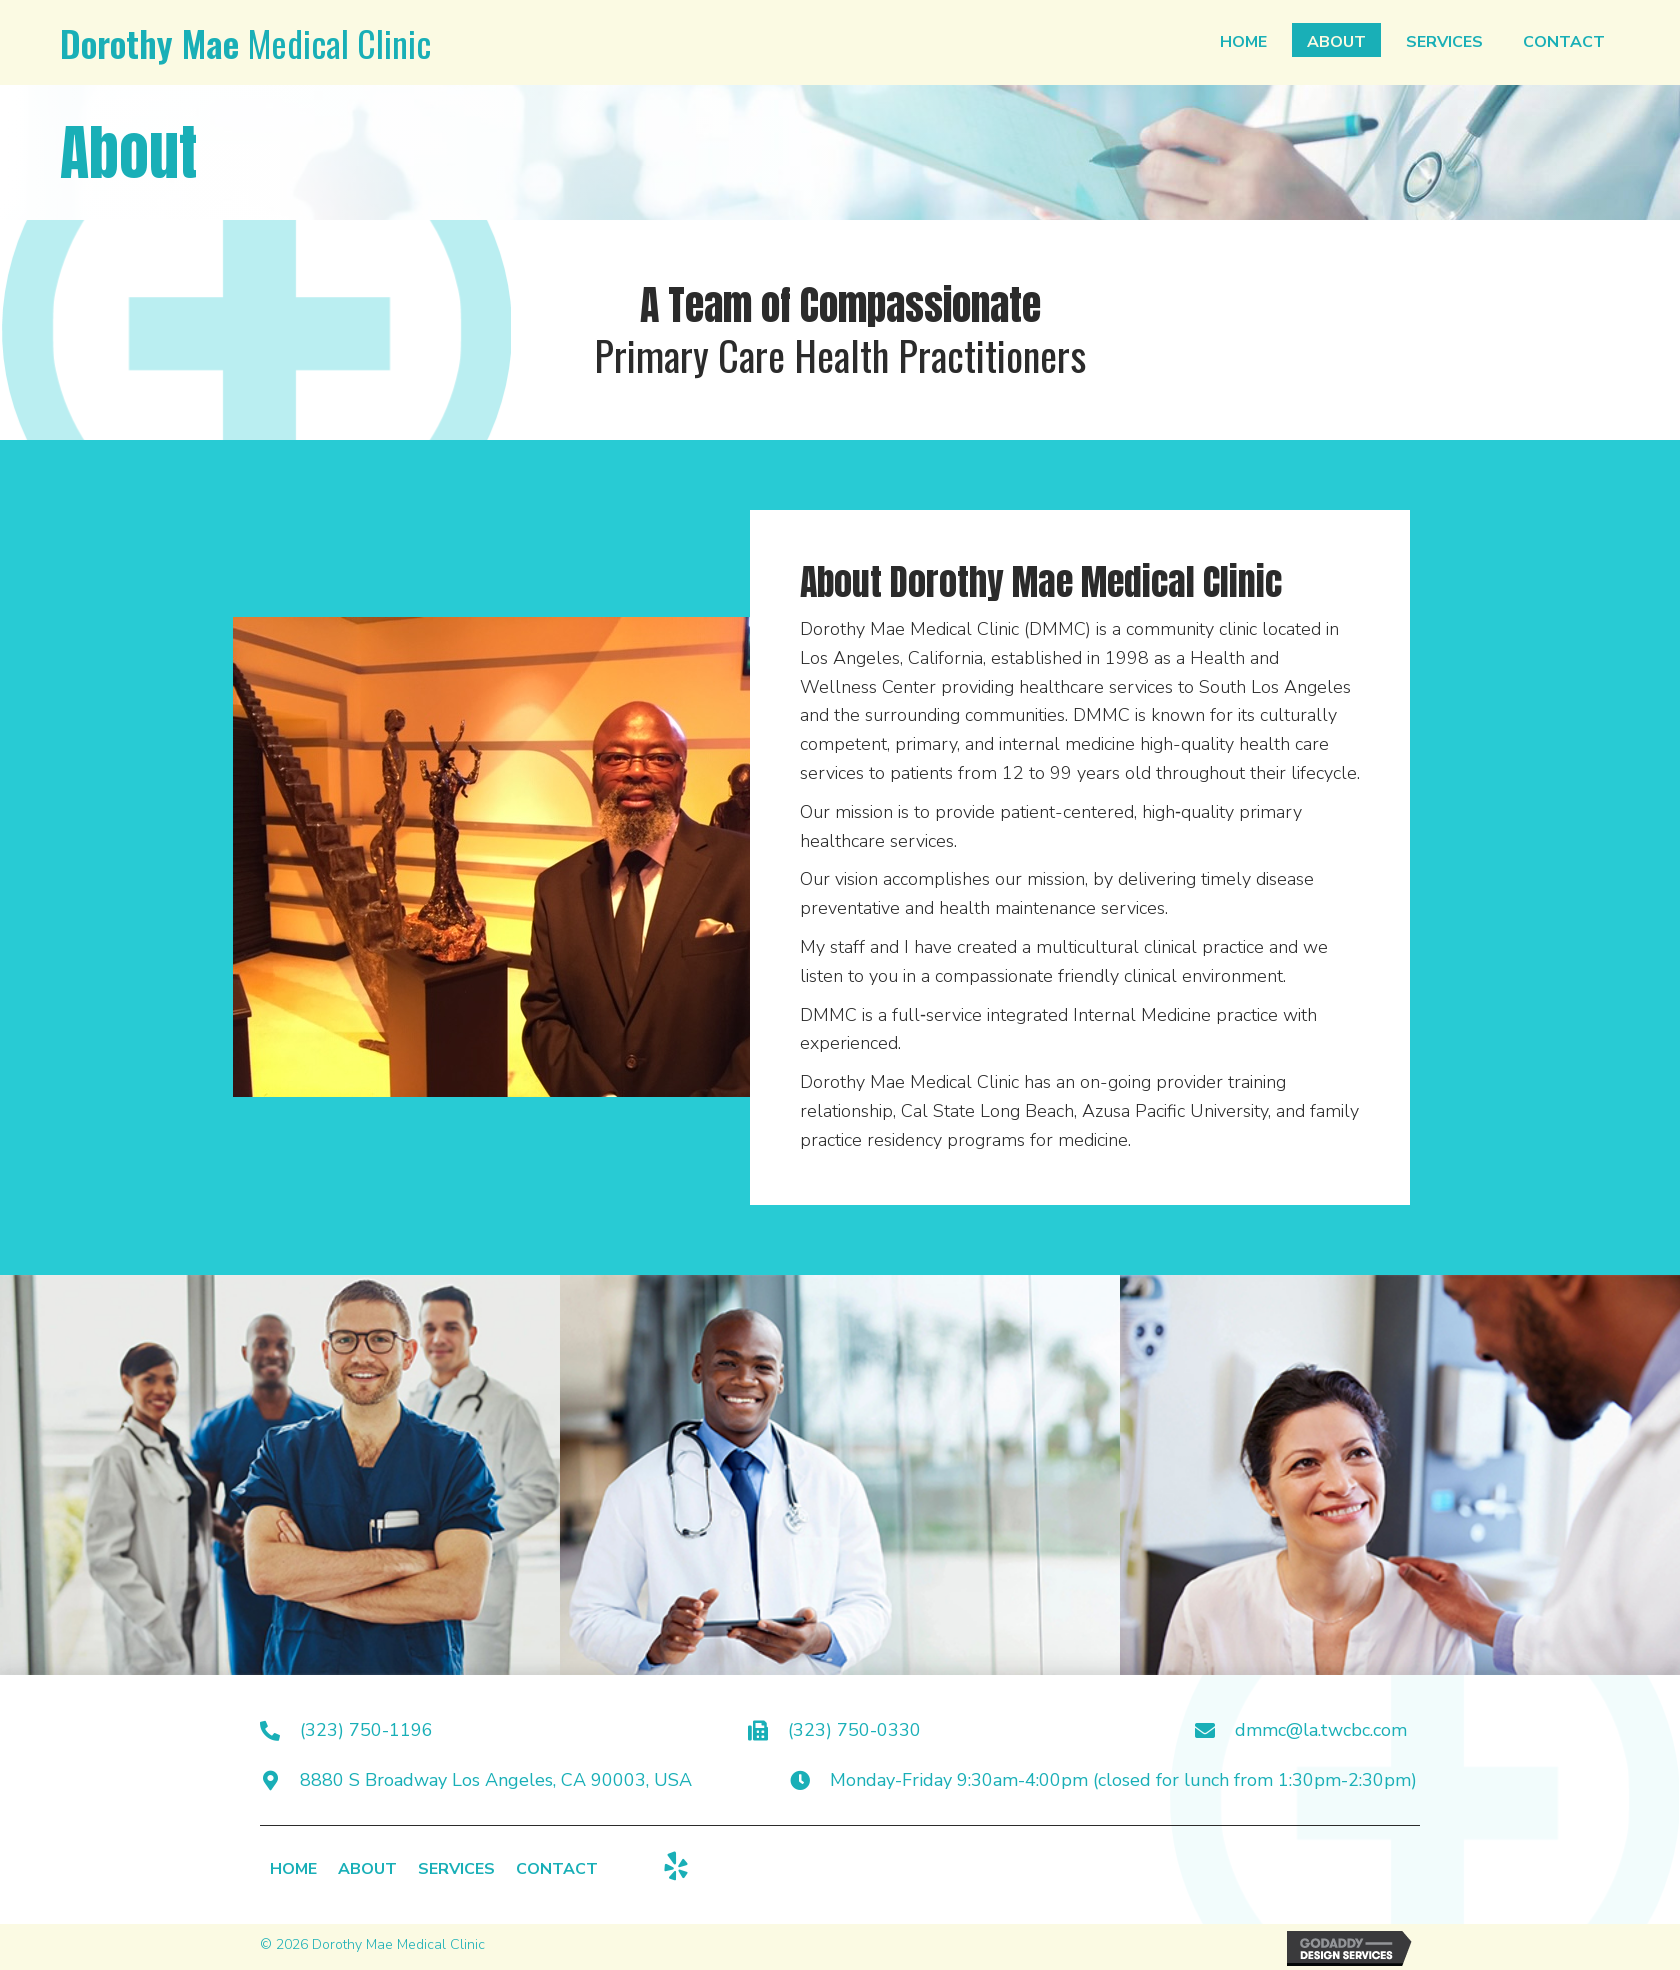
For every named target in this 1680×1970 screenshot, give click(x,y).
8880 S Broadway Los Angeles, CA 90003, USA (496, 1780)
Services (456, 1870)
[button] (676, 1866)
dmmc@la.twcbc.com (1321, 1730)
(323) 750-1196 (366, 1730)
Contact (557, 1870)
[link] (1243, 40)
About (367, 1870)
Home (293, 1870)
